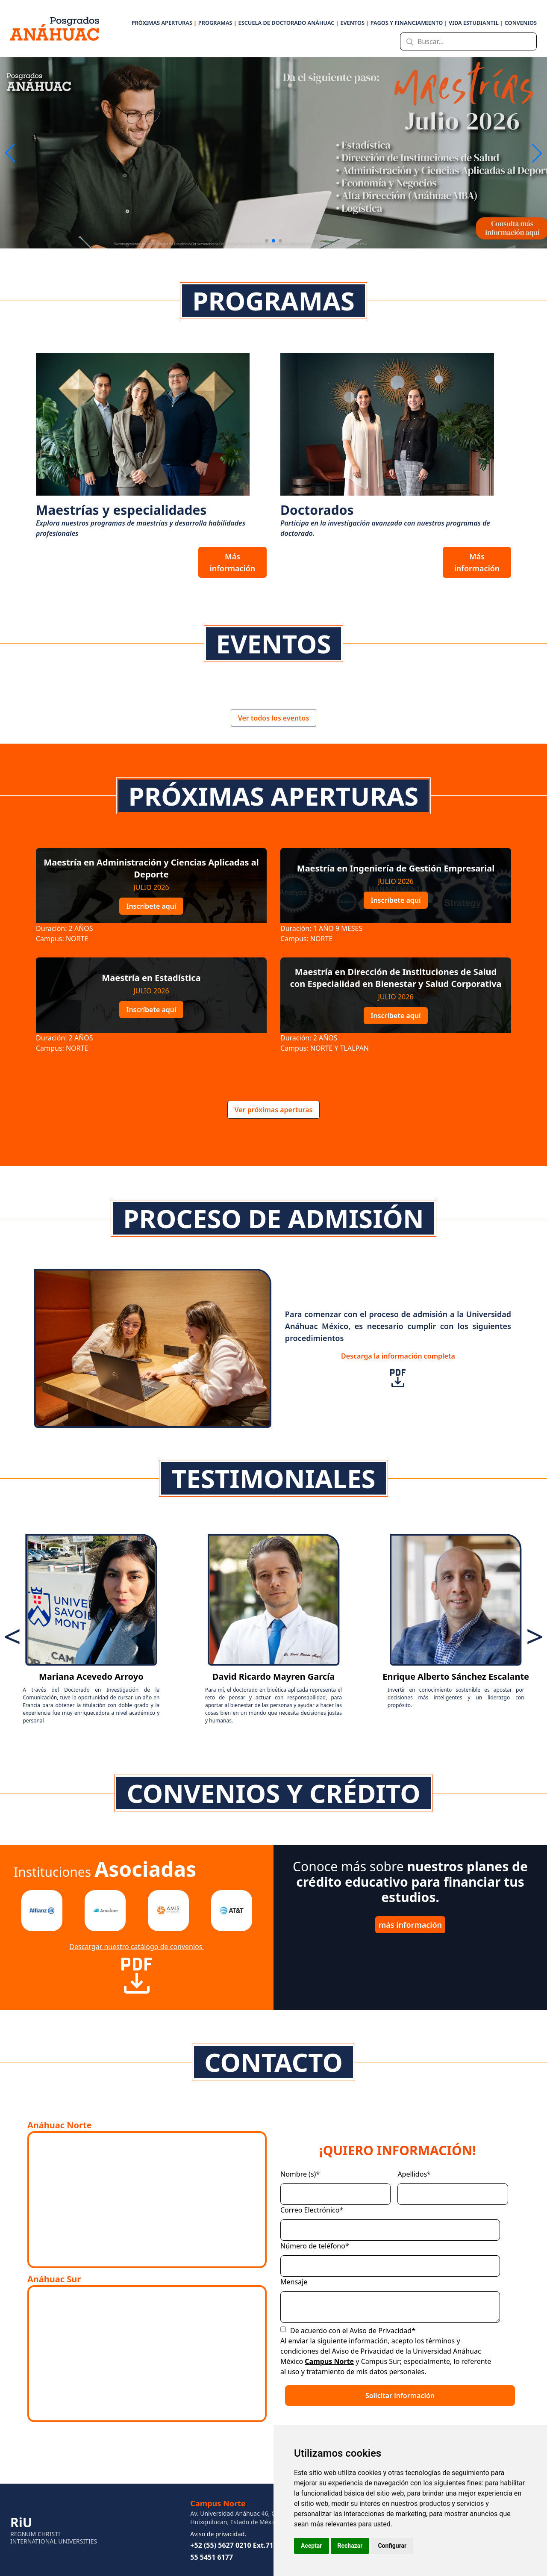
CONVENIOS (521, 23)
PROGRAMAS (217, 23)
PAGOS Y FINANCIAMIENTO (409, 23)
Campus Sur (380, 2361)
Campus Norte (329, 2361)
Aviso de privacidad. (218, 2534)
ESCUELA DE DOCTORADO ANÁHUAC (288, 23)
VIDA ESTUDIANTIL (476, 23)
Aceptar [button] (311, 2545)
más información (410, 1925)
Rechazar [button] (350, 2545)
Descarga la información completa (398, 1369)
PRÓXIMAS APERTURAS (164, 23)
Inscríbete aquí (151, 906)
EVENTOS (354, 23)
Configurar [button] (392, 2545)
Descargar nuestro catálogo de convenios (136, 1969)
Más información (233, 562)
